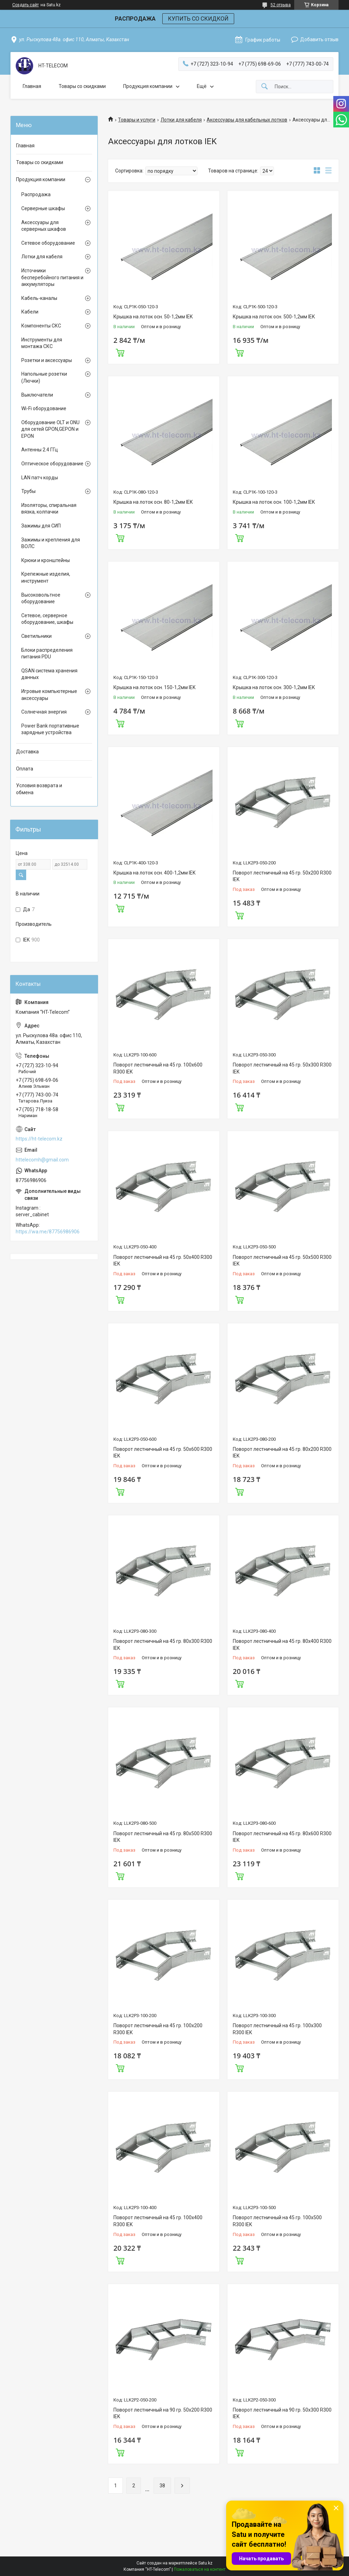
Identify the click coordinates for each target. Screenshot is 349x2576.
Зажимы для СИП (41, 526)
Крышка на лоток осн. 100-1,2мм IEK (274, 502)
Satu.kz (205, 2563)
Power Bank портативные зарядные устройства (50, 729)
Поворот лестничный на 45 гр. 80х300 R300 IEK (162, 1644)
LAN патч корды (39, 477)
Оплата (24, 769)
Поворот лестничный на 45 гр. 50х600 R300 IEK (162, 1452)
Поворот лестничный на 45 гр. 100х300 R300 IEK (277, 2029)
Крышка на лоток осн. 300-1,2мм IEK (274, 687)
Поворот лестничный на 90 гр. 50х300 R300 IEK (282, 2413)
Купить (120, 352)
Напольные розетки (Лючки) (44, 377)
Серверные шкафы (43, 208)
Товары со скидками (82, 86)
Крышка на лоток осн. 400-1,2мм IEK (154, 873)
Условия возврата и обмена (39, 789)
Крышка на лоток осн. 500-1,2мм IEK (274, 316)
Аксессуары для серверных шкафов (43, 226)
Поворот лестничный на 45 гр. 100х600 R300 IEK (157, 1068)
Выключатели (37, 395)
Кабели (29, 312)
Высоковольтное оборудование (40, 598)
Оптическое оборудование (52, 463)
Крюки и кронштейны (45, 560)
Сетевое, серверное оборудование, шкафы (47, 619)
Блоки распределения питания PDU (47, 653)
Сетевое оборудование (48, 243)
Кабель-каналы (39, 298)
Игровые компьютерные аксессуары (49, 694)
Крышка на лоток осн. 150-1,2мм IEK (154, 687)
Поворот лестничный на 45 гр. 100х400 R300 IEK (157, 2221)
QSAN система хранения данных (49, 674)
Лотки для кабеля (181, 120)
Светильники (36, 636)
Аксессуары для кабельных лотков (247, 120)
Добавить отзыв (319, 39)
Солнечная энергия (44, 712)
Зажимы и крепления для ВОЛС (50, 543)
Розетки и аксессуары (46, 360)
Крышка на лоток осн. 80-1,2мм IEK (153, 502)
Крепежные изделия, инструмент (45, 577)
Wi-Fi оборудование (43, 408)
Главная (32, 86)
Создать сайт (25, 4)
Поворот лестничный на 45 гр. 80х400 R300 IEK (282, 1644)
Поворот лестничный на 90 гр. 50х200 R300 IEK (162, 2413)
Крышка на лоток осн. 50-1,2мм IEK (153, 316)
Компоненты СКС (41, 326)
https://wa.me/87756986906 (48, 1231)
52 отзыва (280, 4)
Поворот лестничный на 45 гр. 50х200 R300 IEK (282, 876)
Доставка (27, 751)
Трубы (28, 491)
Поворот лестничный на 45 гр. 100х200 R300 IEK (157, 2029)
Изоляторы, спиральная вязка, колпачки (48, 508)
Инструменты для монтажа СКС (41, 343)
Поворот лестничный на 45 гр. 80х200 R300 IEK (282, 1452)
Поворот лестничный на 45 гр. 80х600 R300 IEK (282, 1837)
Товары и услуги (136, 120)
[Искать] (264, 86)
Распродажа (36, 194)
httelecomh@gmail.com (42, 1159)
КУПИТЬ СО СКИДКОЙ (198, 18)
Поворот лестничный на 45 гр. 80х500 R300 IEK (162, 1837)
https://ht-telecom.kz (39, 1139)
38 (162, 2485)
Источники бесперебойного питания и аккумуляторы (52, 277)
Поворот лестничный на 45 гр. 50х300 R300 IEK (282, 1068)
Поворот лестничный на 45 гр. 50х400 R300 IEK (162, 1260)
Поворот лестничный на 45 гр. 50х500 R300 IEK (282, 1260)
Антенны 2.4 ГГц (39, 449)
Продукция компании (147, 86)
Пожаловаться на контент (199, 2569)
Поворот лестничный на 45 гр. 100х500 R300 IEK (277, 2221)
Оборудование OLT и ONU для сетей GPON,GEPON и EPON (50, 429)
